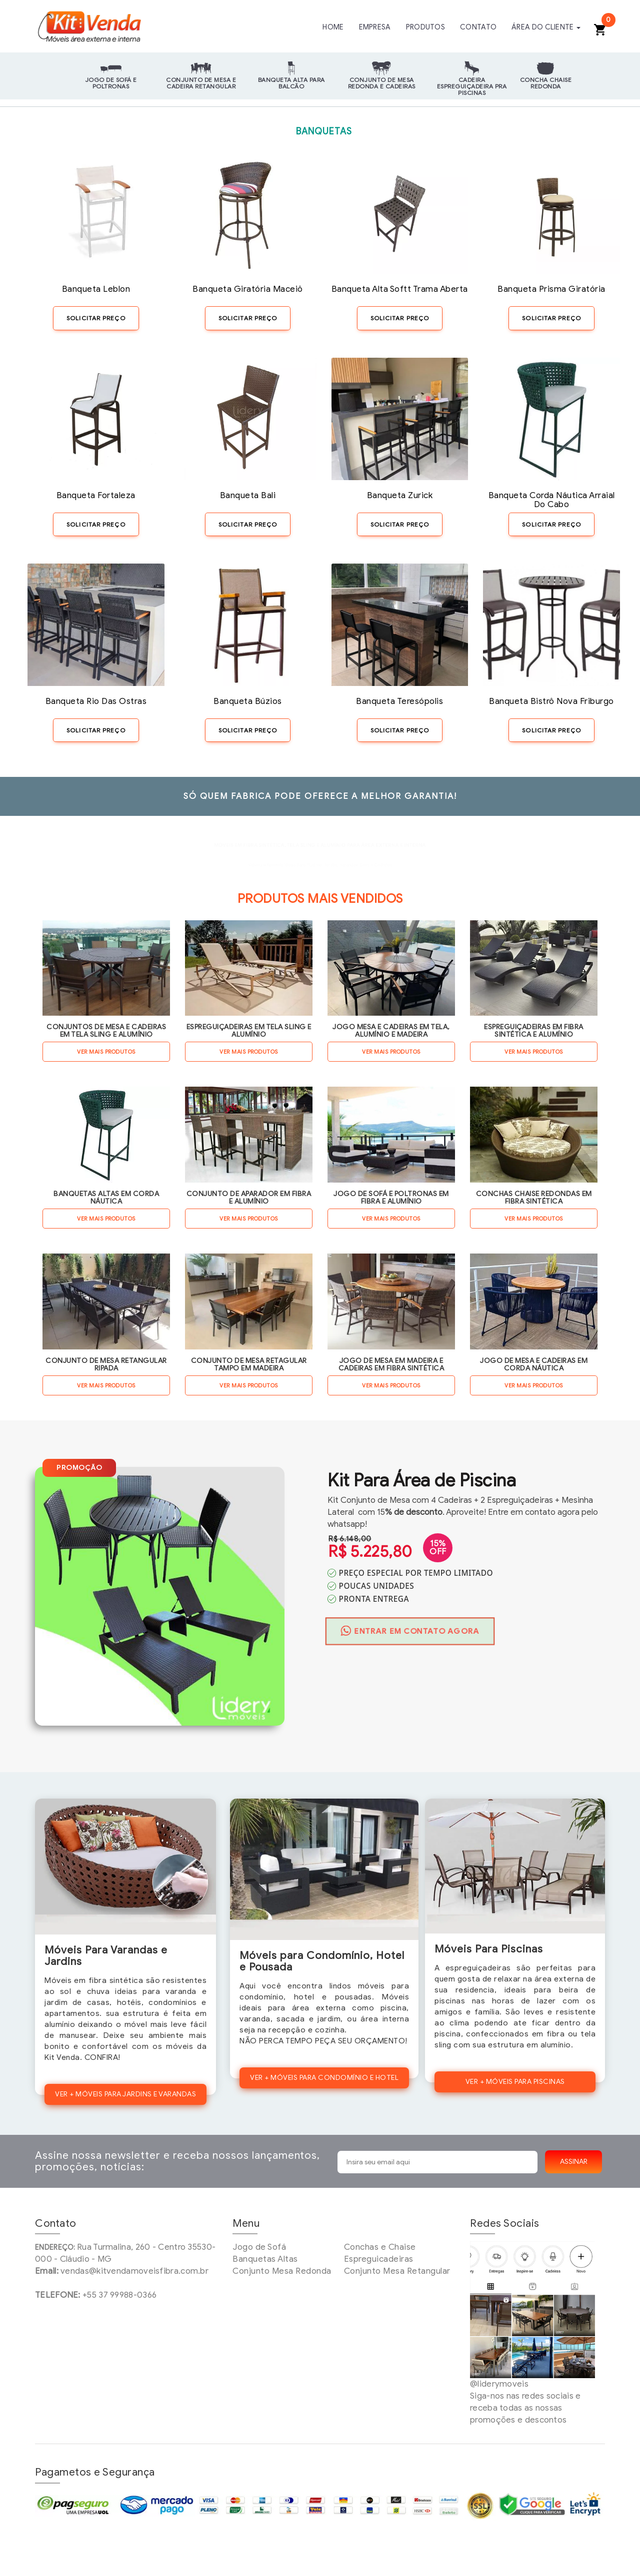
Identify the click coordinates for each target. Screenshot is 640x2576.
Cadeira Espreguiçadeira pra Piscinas (472, 83)
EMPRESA (379, 27)
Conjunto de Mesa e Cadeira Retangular (201, 83)
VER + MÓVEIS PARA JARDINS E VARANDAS (125, 2094)
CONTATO (481, 27)
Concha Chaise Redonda (546, 83)
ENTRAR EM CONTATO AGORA (410, 1631)
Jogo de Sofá (259, 2247)
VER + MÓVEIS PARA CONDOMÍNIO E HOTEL (324, 2077)
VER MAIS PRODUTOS (106, 1051)
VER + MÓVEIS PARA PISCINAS (515, 2081)
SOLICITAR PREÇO (96, 318)
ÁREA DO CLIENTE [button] (547, 27)
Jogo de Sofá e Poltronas (111, 83)
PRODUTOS (429, 27)
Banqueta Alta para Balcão (291, 83)
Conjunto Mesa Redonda (282, 2271)
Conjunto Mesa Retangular (397, 2271)
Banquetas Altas (265, 2259)
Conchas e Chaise (380, 2247)
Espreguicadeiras (379, 2259)
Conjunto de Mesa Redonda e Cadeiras (382, 83)
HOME (338, 27)
